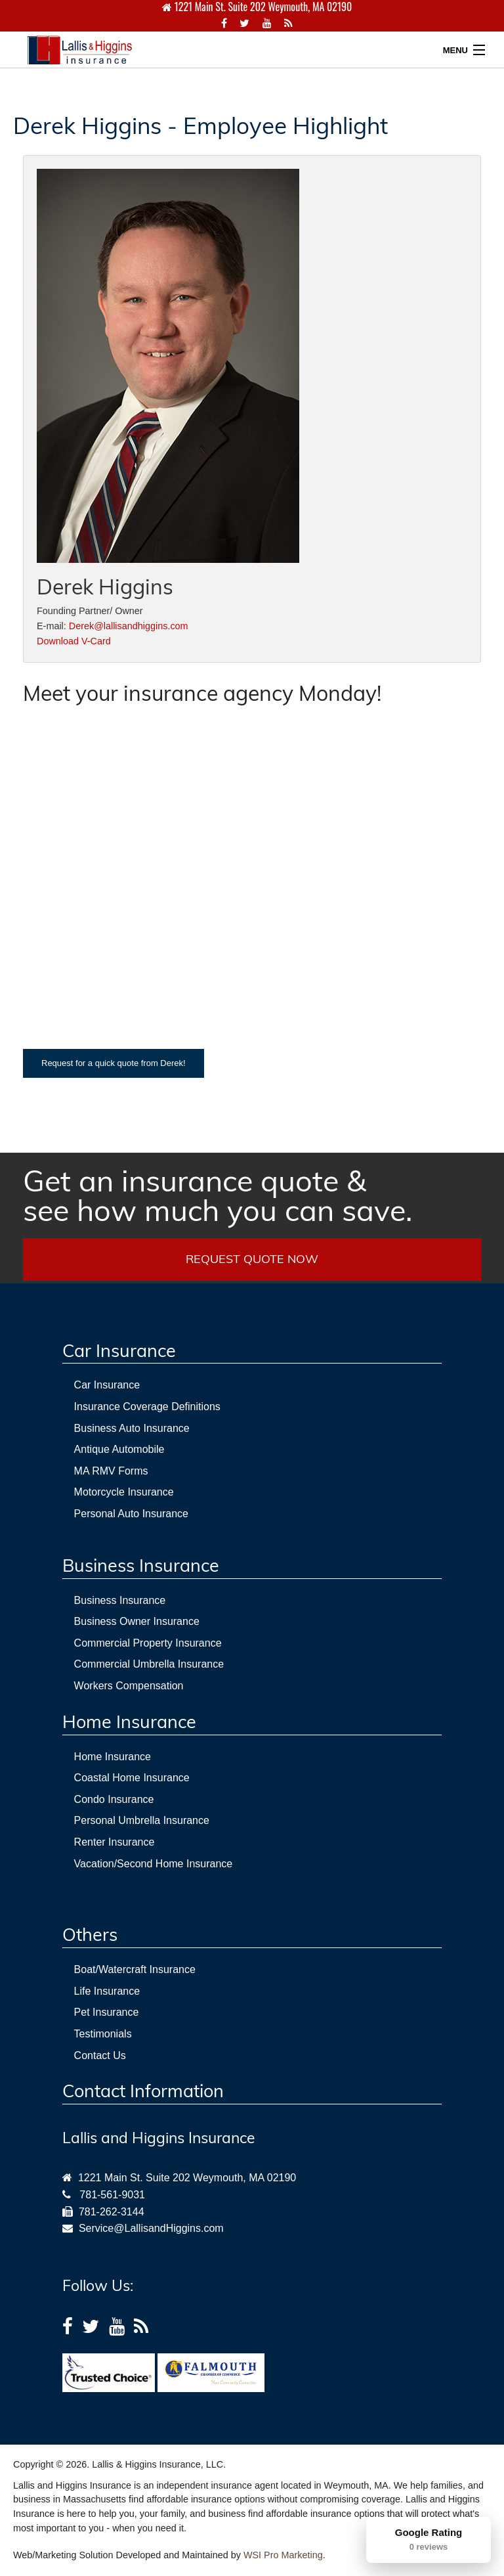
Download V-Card (74, 641)
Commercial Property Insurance (148, 1643)
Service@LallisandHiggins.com (148, 2228)
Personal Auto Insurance (131, 1513)
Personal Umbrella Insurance (141, 1820)
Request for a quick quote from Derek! (113, 1063)
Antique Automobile (119, 1449)
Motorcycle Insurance (124, 1492)
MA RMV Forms (111, 1471)
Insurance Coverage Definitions (147, 1406)
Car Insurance (107, 1384)
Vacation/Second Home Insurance (153, 1863)
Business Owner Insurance (137, 1621)
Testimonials (103, 2033)
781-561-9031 (112, 2194)
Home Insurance (112, 1756)
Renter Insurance (114, 1842)
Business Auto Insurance (132, 1428)
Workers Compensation (129, 1685)
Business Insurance (120, 1600)
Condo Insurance (114, 1799)
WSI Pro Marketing (283, 2555)
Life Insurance (107, 1991)
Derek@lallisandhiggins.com (128, 626)
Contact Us (100, 2055)
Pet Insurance (106, 2012)
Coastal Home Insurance (132, 1777)
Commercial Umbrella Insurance (149, 1664)
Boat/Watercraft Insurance (135, 1969)
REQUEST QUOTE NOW (252, 1258)
